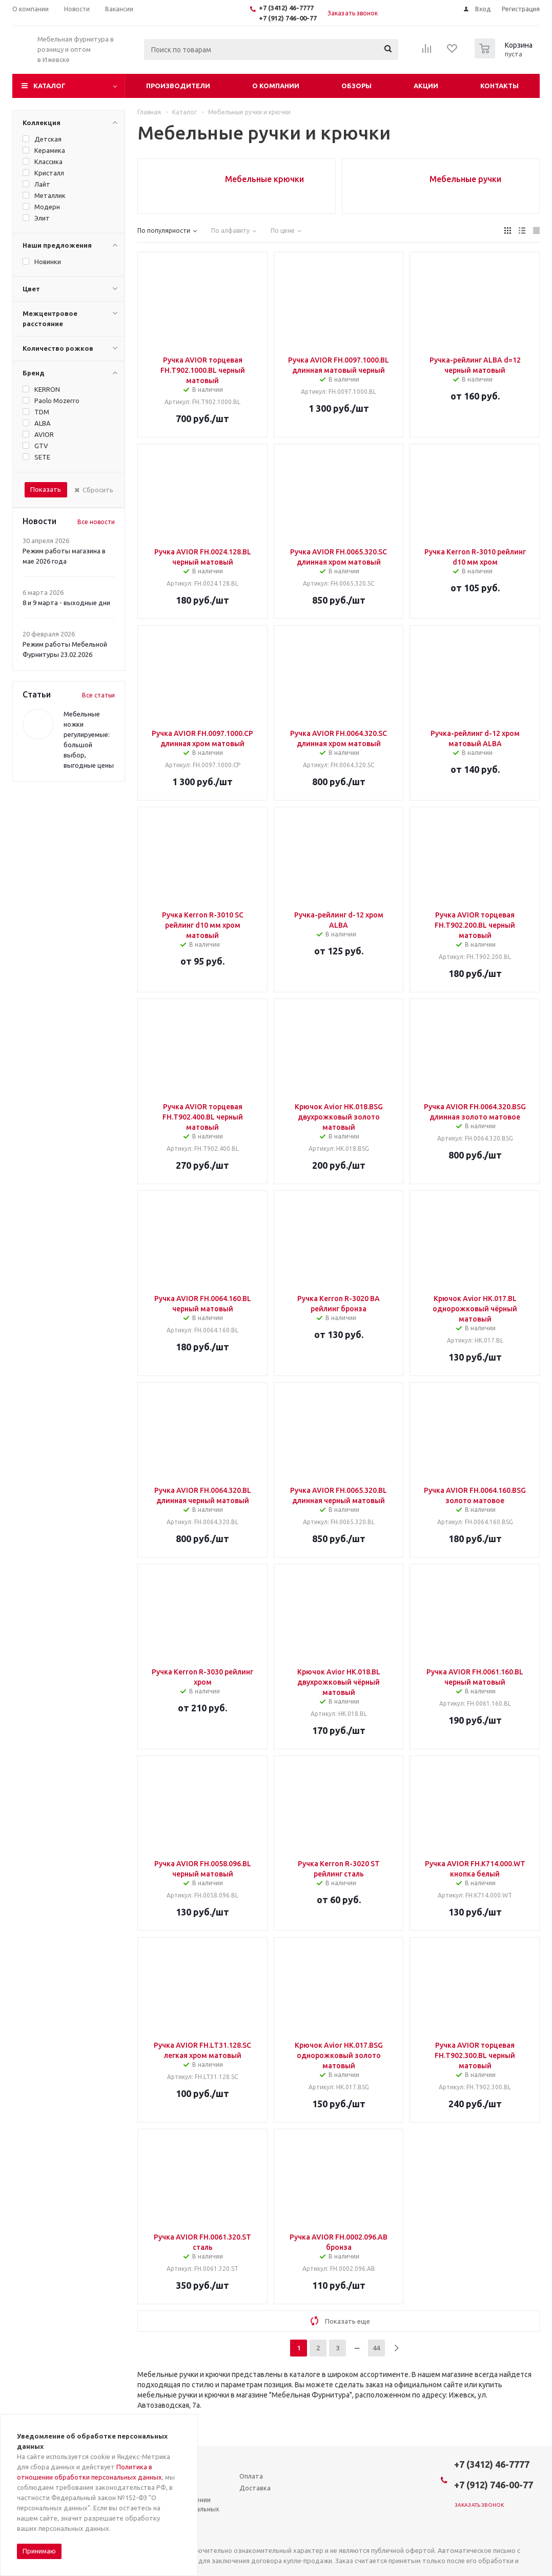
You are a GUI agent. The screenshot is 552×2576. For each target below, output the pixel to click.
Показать (45, 489)
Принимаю (39, 2550)
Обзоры (356, 85)
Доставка (255, 2487)
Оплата (251, 2476)
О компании (275, 85)
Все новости (96, 521)
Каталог (49, 85)
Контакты (499, 85)
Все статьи (98, 695)
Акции (426, 85)
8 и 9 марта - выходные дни (66, 602)
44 (376, 2347)
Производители (178, 85)
